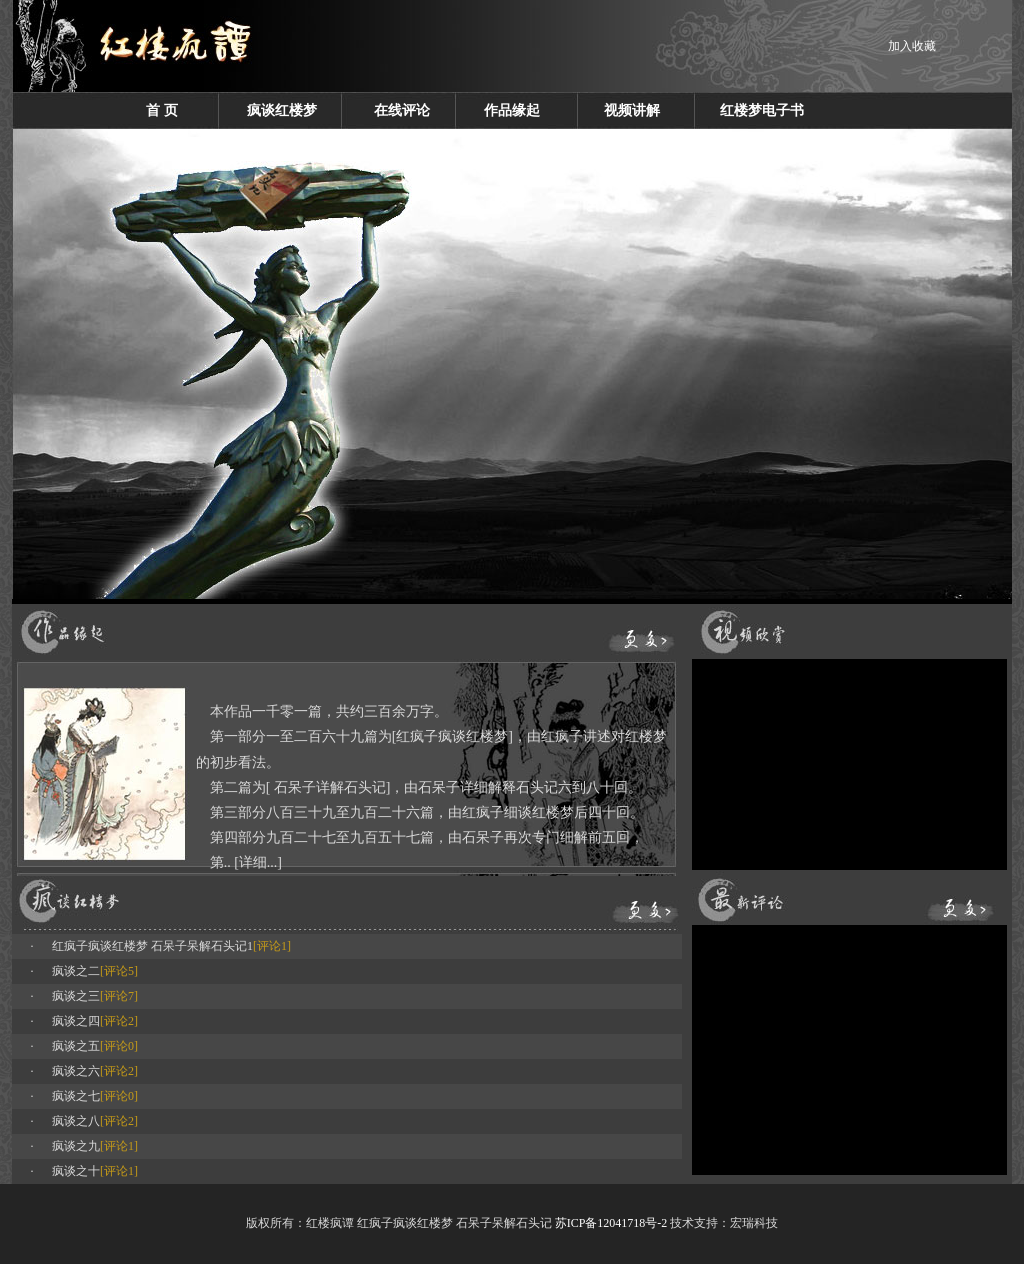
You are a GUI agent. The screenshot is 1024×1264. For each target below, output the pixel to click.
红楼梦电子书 (762, 110)
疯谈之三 (76, 996)
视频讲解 (632, 110)
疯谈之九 (76, 1146)
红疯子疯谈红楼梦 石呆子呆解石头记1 (152, 946)
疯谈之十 (76, 1171)
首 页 (162, 110)
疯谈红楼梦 (282, 110)
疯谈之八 (76, 1121)
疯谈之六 (76, 1071)
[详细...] (258, 862)
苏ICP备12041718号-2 (611, 1223)
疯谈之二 (76, 971)
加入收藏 (912, 46)
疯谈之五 (76, 1046)
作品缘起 (512, 110)
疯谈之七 (76, 1096)
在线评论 (402, 110)
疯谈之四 (76, 1021)
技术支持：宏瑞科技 (724, 1223)
